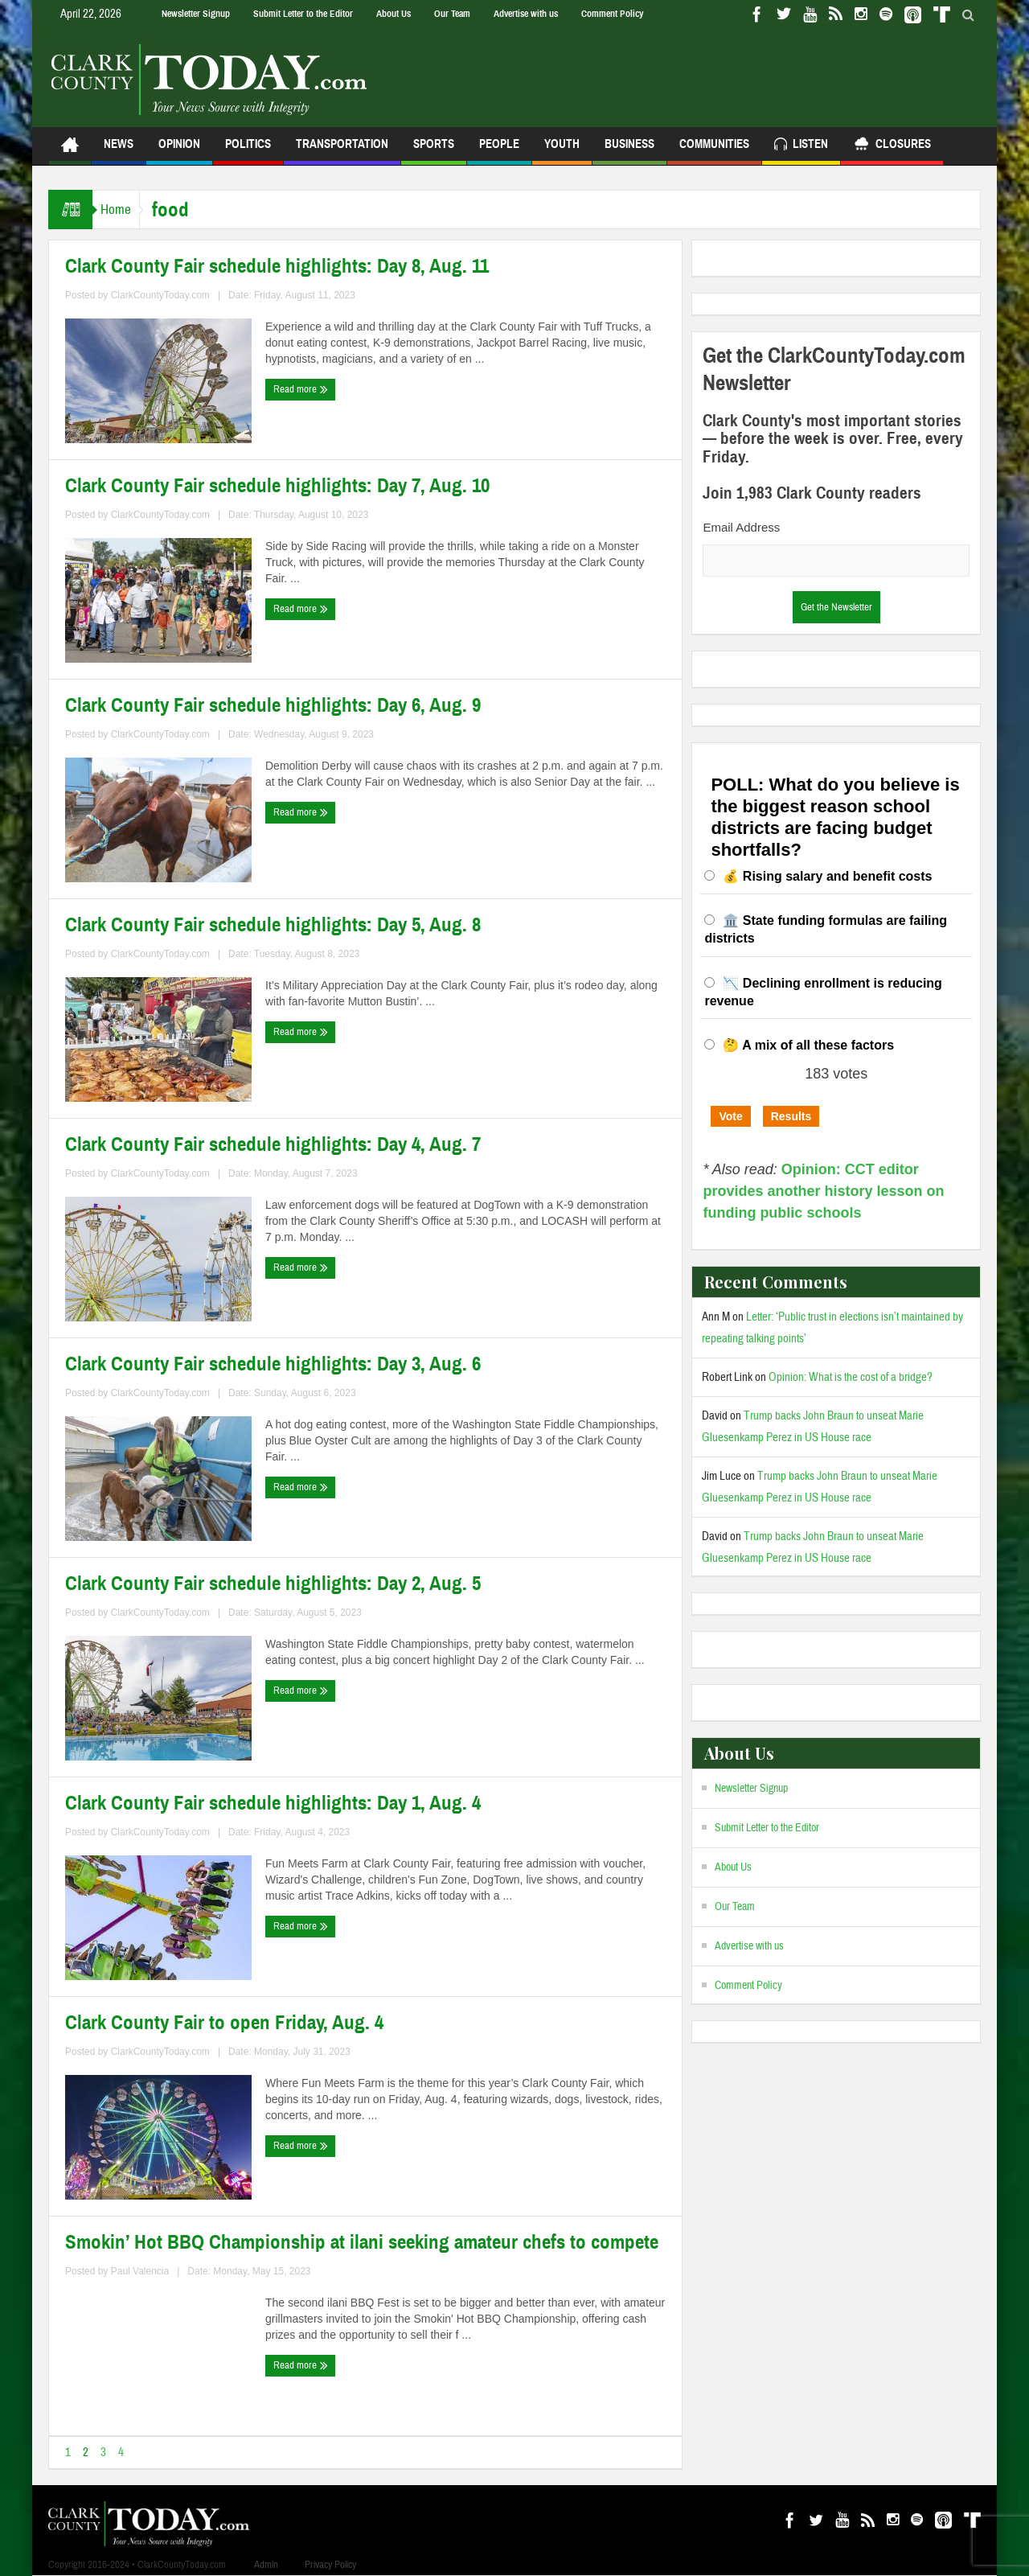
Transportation (342, 151)
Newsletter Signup (196, 13)
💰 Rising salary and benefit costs (827, 876)
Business (629, 151)
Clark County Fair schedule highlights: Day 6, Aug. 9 (273, 705)
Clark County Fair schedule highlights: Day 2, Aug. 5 (273, 1583)
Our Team (452, 13)
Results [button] (791, 1116)
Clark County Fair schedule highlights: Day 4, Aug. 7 (273, 1144)
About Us (393, 13)
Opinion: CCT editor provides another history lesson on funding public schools (823, 1191)
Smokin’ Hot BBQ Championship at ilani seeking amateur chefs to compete (361, 2242)
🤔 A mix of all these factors (808, 1045)
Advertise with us (526, 13)
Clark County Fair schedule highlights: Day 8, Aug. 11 (277, 266)
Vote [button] (730, 1116)
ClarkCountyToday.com (160, 295)
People (499, 151)
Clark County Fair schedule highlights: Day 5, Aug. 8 (273, 925)
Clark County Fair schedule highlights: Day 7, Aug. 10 (277, 486)
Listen (801, 146)
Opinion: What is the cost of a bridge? (851, 1377)
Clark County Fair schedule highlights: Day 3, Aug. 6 (273, 1364)
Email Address (741, 527)
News (119, 151)
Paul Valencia (140, 2271)
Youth (562, 151)
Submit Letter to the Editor (303, 13)
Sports (433, 151)
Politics (248, 151)
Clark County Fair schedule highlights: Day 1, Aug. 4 (273, 1803)
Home (124, 209)
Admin (266, 2564)
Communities (714, 151)
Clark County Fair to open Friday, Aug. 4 (224, 2023)
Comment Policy (612, 13)
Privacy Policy (330, 2564)
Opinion (179, 151)
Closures (892, 146)
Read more (300, 389)
